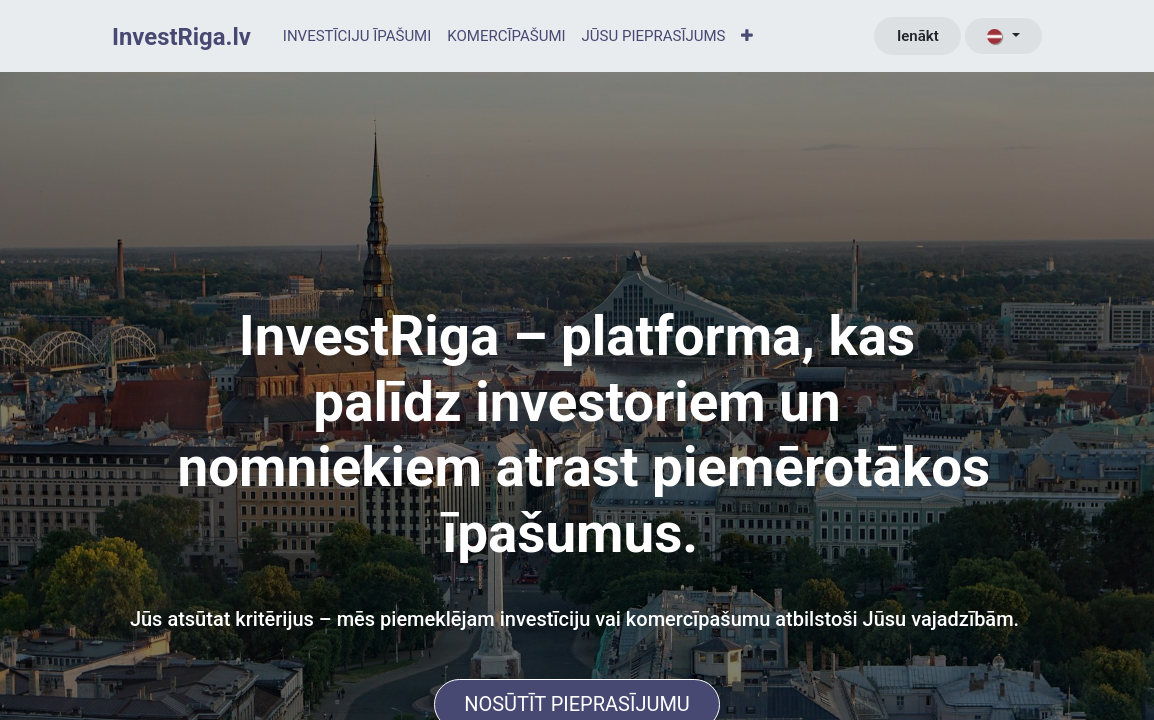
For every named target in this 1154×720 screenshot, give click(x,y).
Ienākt (918, 36)
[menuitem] (357, 36)
